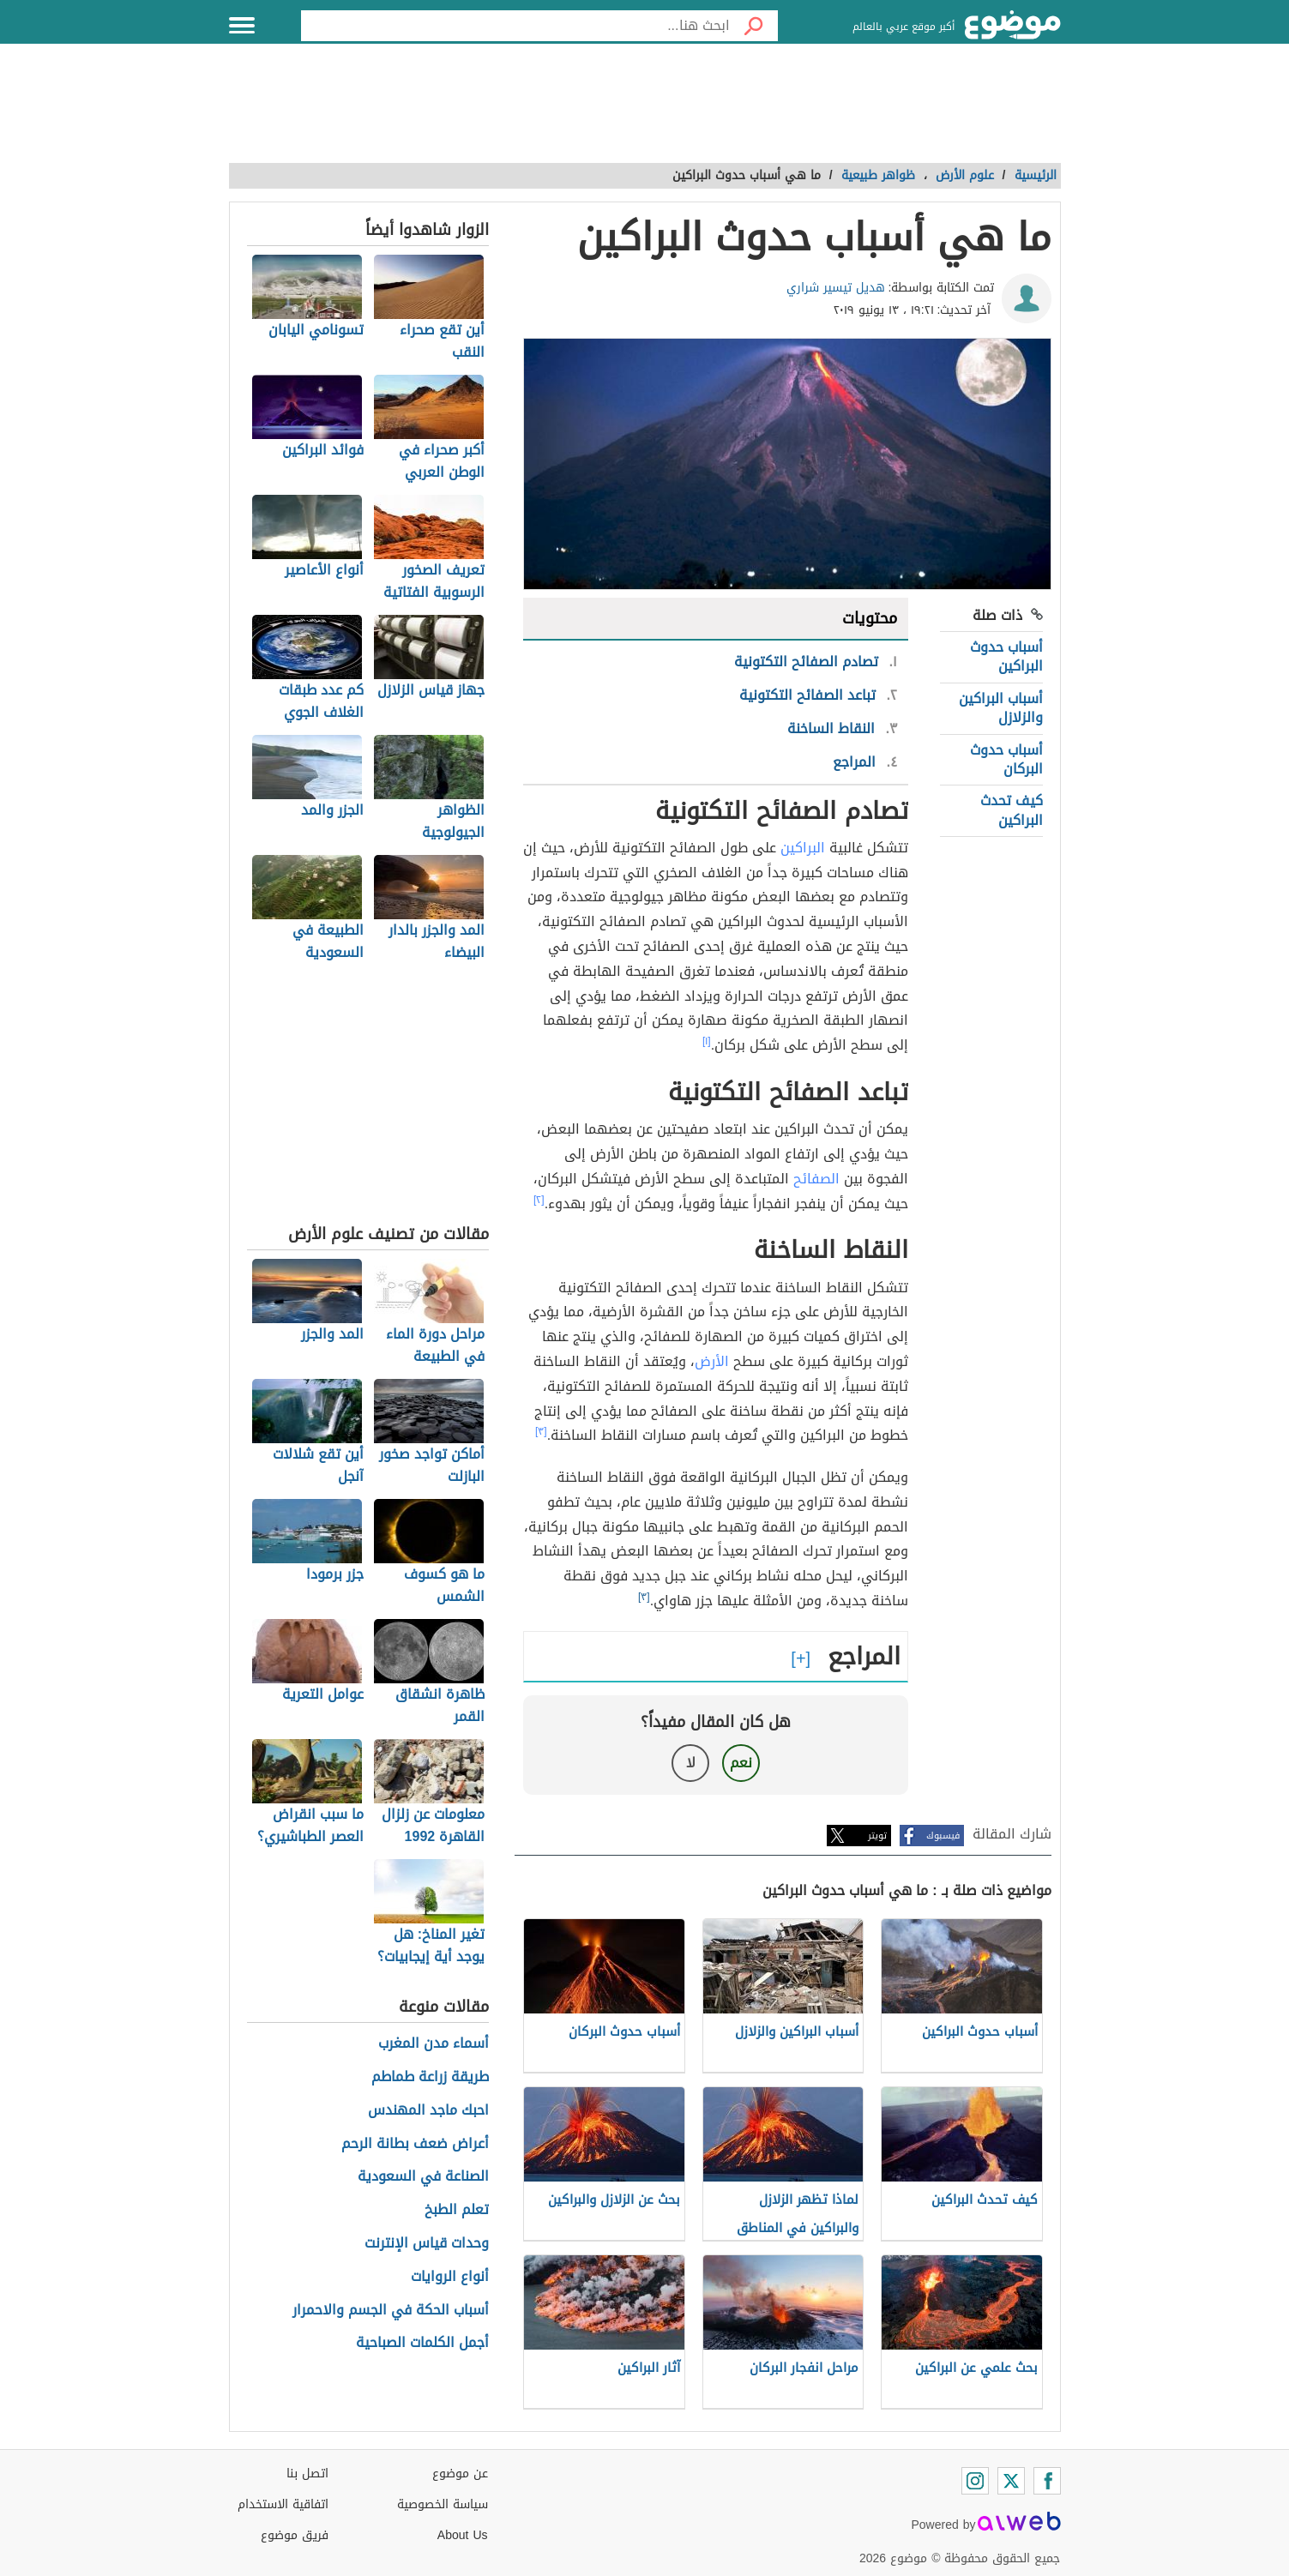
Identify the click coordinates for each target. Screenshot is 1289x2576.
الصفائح (816, 1178)
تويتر (877, 1836)
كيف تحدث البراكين (1011, 810)
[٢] (539, 1199)
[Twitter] (1011, 2481)
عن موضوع (460, 2473)
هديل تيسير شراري (835, 287)
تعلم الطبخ (457, 2210)
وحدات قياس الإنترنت (426, 2243)
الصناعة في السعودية (423, 2176)
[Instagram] (975, 2481)
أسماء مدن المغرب (433, 2043)
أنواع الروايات (450, 2277)
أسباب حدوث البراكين (1006, 656)
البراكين (802, 847)
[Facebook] (1047, 2481)
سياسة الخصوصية (442, 2504)
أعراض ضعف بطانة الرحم (415, 2144)
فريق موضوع (294, 2535)
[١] (706, 1041)
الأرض (712, 1361)
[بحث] (754, 25)
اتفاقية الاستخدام (283, 2504)
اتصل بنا (307, 2473)
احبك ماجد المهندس (428, 2110)
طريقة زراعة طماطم (430, 2077)
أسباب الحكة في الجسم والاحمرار (390, 2310)
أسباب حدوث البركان (1006, 759)
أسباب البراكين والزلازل (1001, 708)
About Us (462, 2535)
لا (691, 1762)
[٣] (541, 1431)
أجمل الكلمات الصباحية (422, 2343)
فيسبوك (943, 1836)
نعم (741, 1762)
